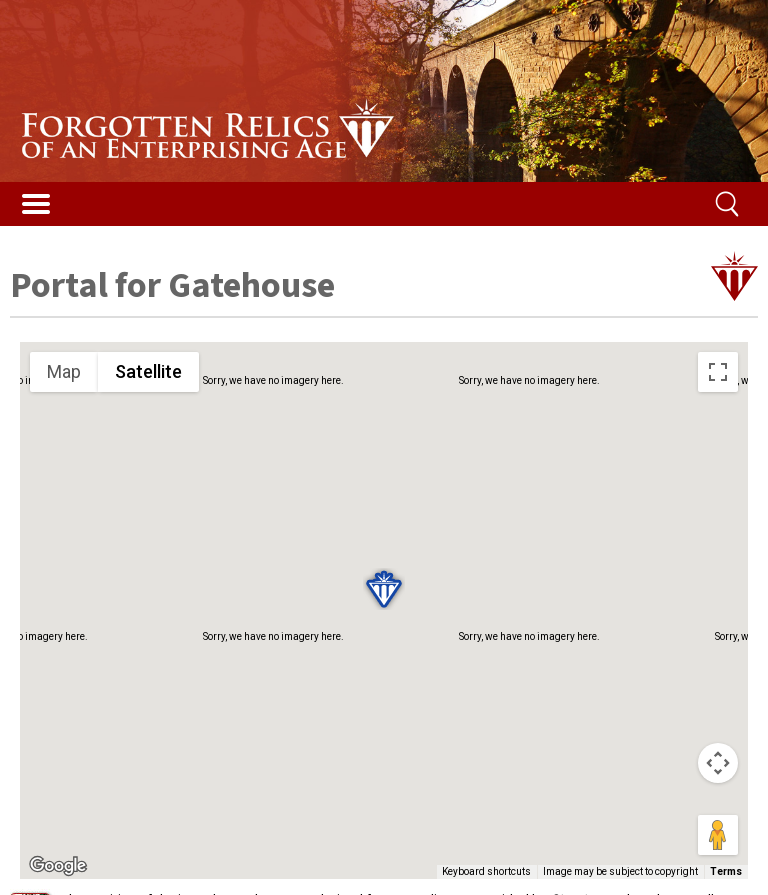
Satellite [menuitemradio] (148, 371)
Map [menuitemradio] (64, 371)
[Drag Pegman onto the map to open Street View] (718, 835)
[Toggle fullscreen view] (718, 372)
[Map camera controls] (718, 763)
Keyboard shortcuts (486, 871)
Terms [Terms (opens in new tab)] (726, 871)
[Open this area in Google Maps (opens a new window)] (58, 866)
